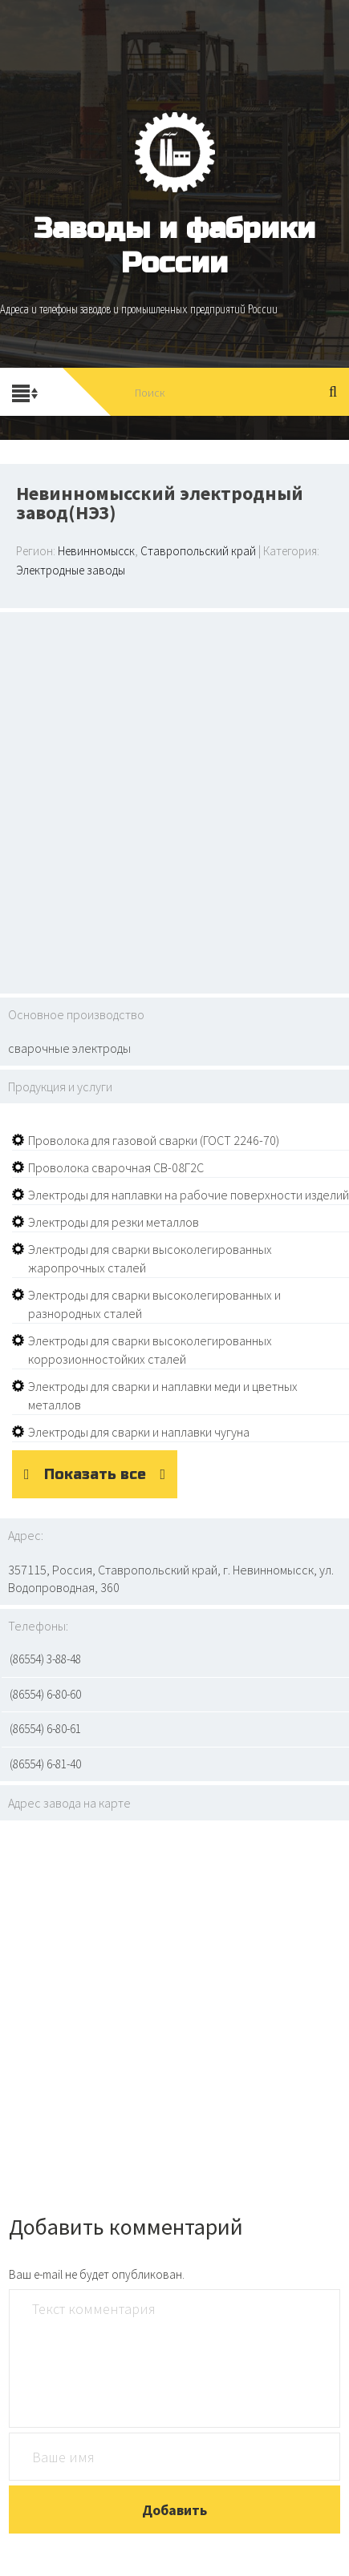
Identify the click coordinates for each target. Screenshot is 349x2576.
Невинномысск (96, 550)
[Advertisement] (150, 800)
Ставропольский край (198, 550)
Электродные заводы (70, 570)
